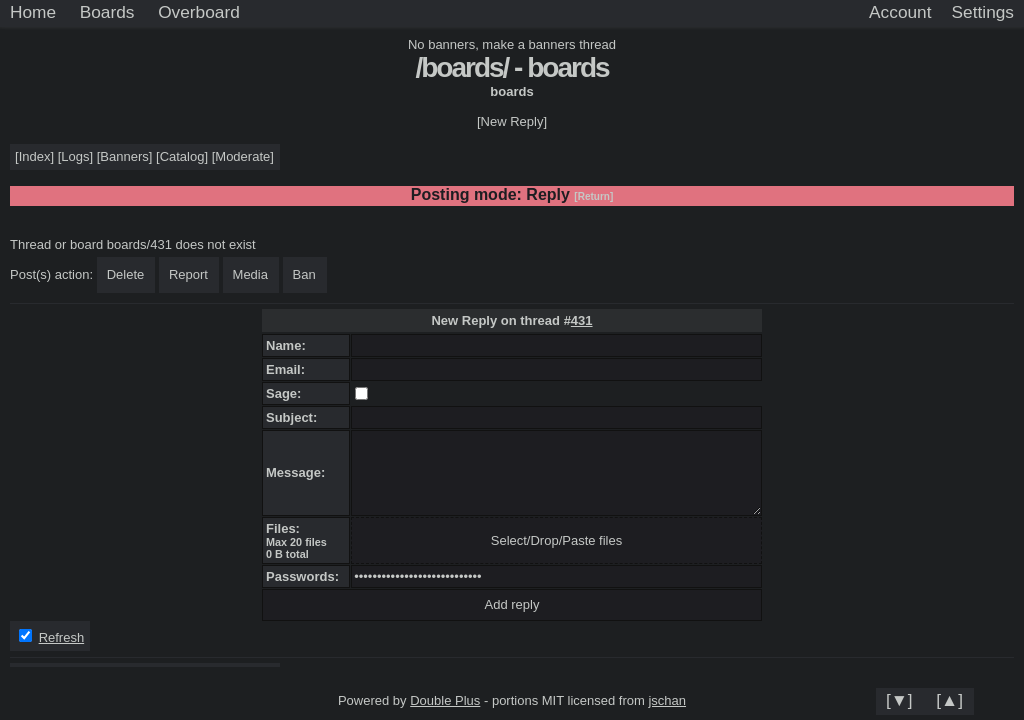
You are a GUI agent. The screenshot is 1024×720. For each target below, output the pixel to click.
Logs (75, 156)
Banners (124, 156)
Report (188, 274)
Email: (289, 369)
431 (582, 320)
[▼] (899, 700)
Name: (289, 345)
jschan (667, 700)
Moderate (242, 156)
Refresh (62, 637)
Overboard (199, 12)
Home (33, 12)
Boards (107, 12)
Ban (304, 274)
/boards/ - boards (511, 67)
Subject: (295, 417)
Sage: (287, 393)
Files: (286, 528)
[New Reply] (512, 121)
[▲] (949, 700)
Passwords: (306, 576)
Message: (299, 472)
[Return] (593, 196)
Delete (126, 274)
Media (250, 274)
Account (900, 12)
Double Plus (445, 700)
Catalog (182, 156)
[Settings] (983, 13)
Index (35, 156)
